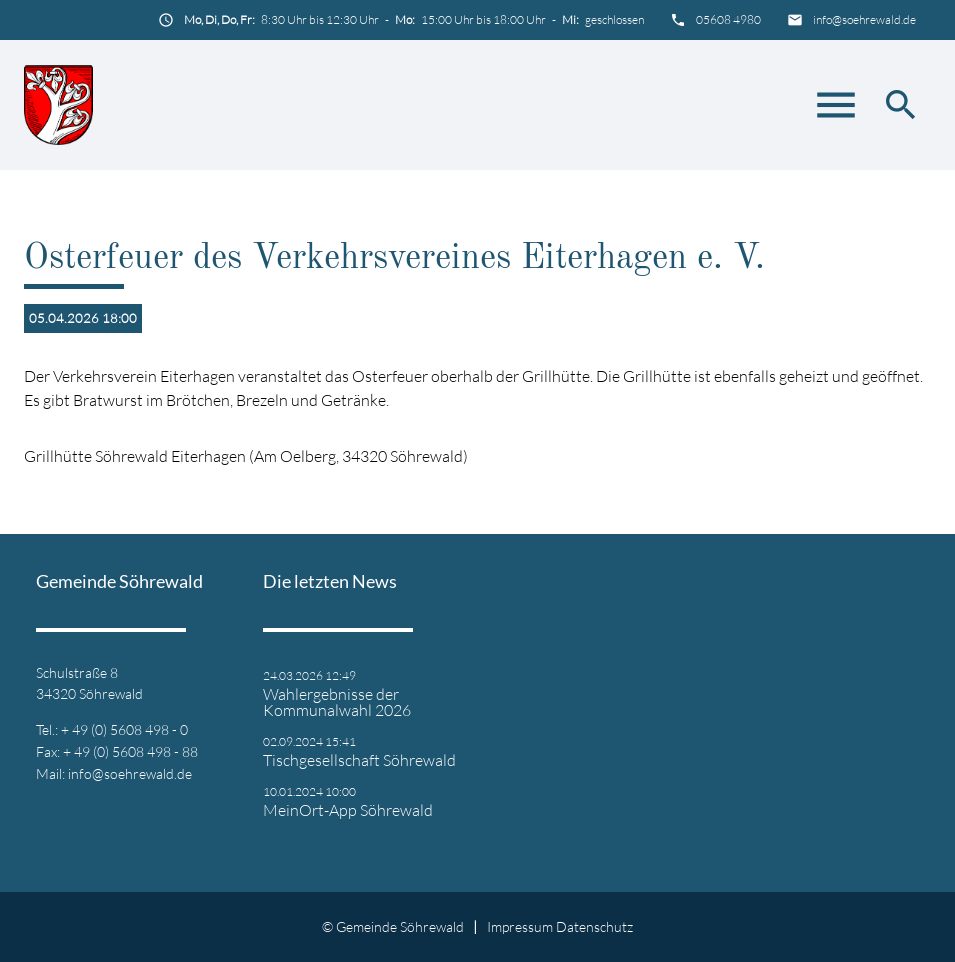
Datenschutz (594, 926)
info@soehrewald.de (864, 19)
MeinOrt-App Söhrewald (348, 810)
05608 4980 (728, 19)
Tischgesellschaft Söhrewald (359, 760)
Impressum (520, 926)
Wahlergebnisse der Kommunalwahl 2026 (337, 702)
